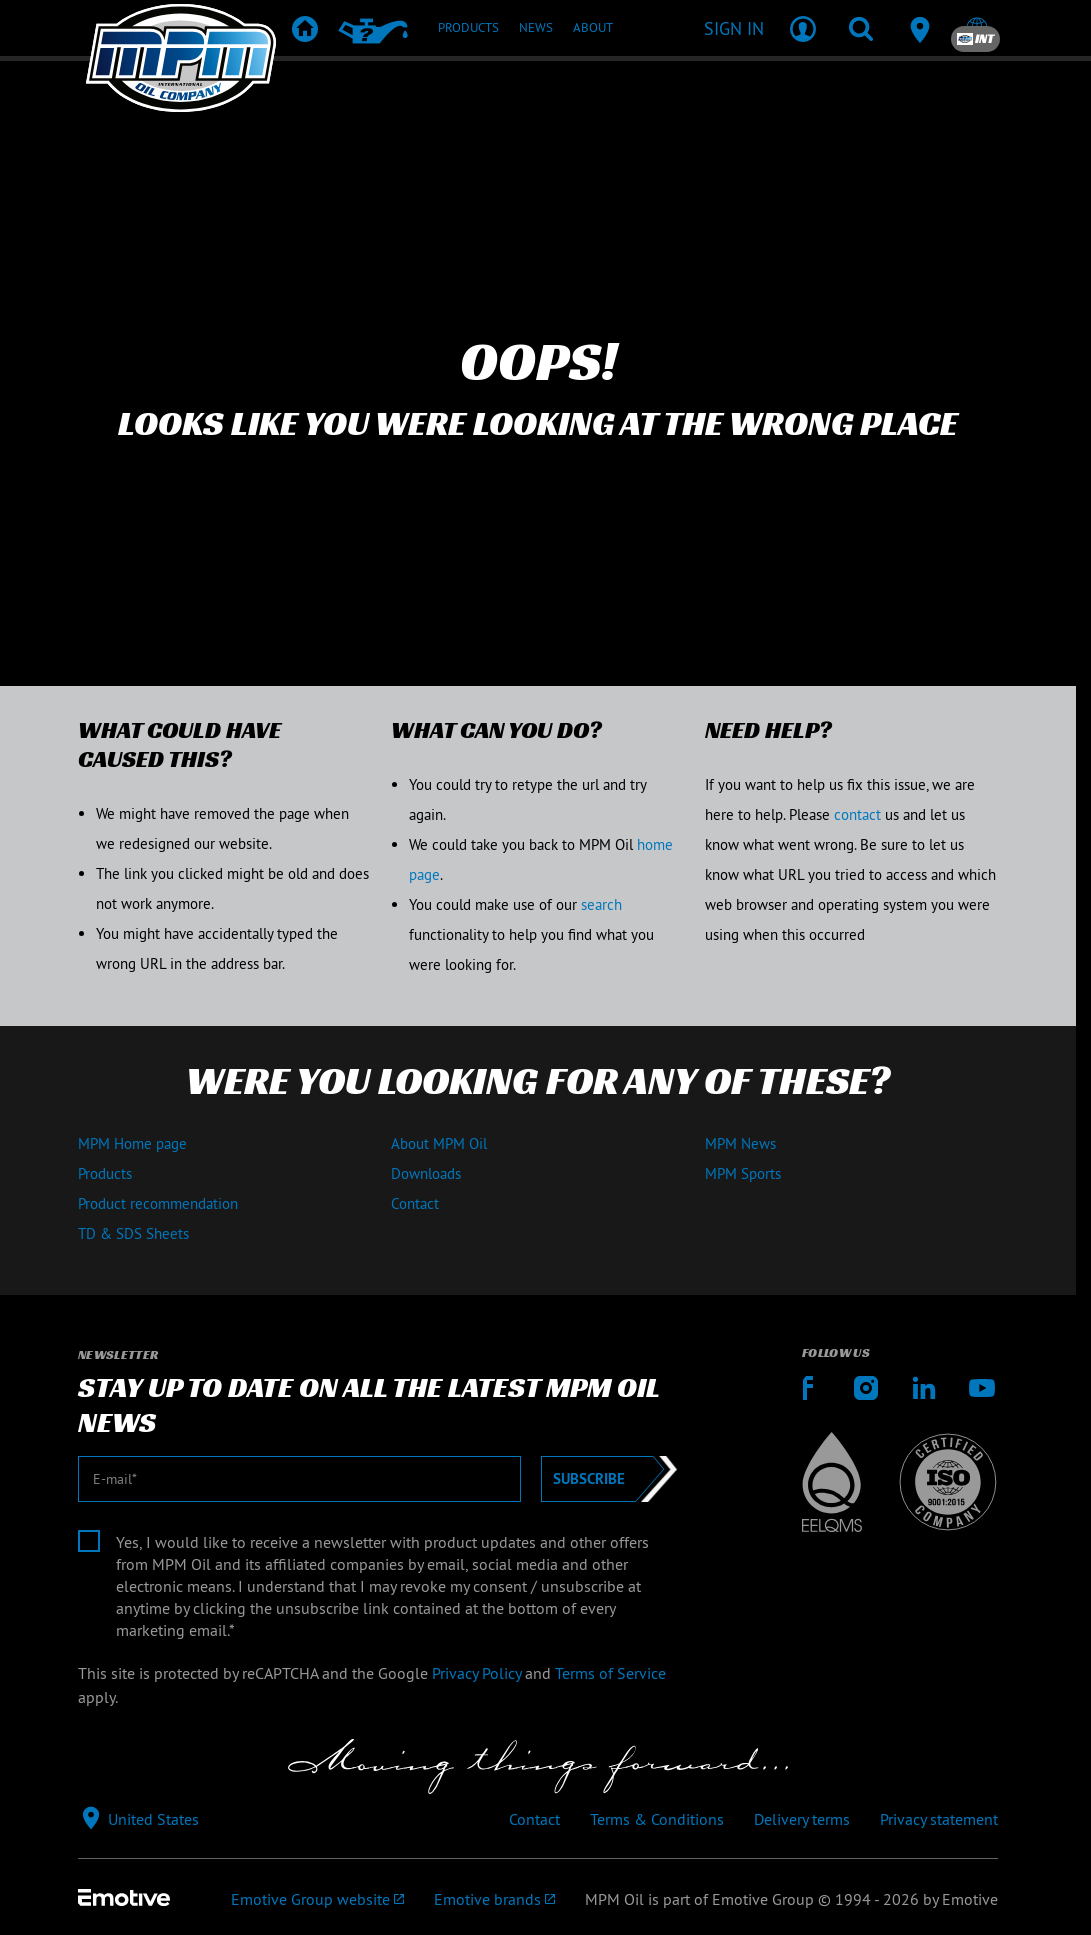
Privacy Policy (476, 1673)
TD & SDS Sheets (133, 1233)
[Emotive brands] (494, 1899)
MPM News (740, 1143)
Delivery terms (802, 1819)
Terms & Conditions (657, 1819)
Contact (415, 1203)
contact (857, 814)
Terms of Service (610, 1673)
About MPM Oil (439, 1143)
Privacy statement (939, 1819)
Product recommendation (158, 1203)
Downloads (426, 1173)
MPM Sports (743, 1173)
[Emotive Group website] (317, 1899)
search (601, 904)
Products (105, 1173)
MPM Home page (132, 1143)
